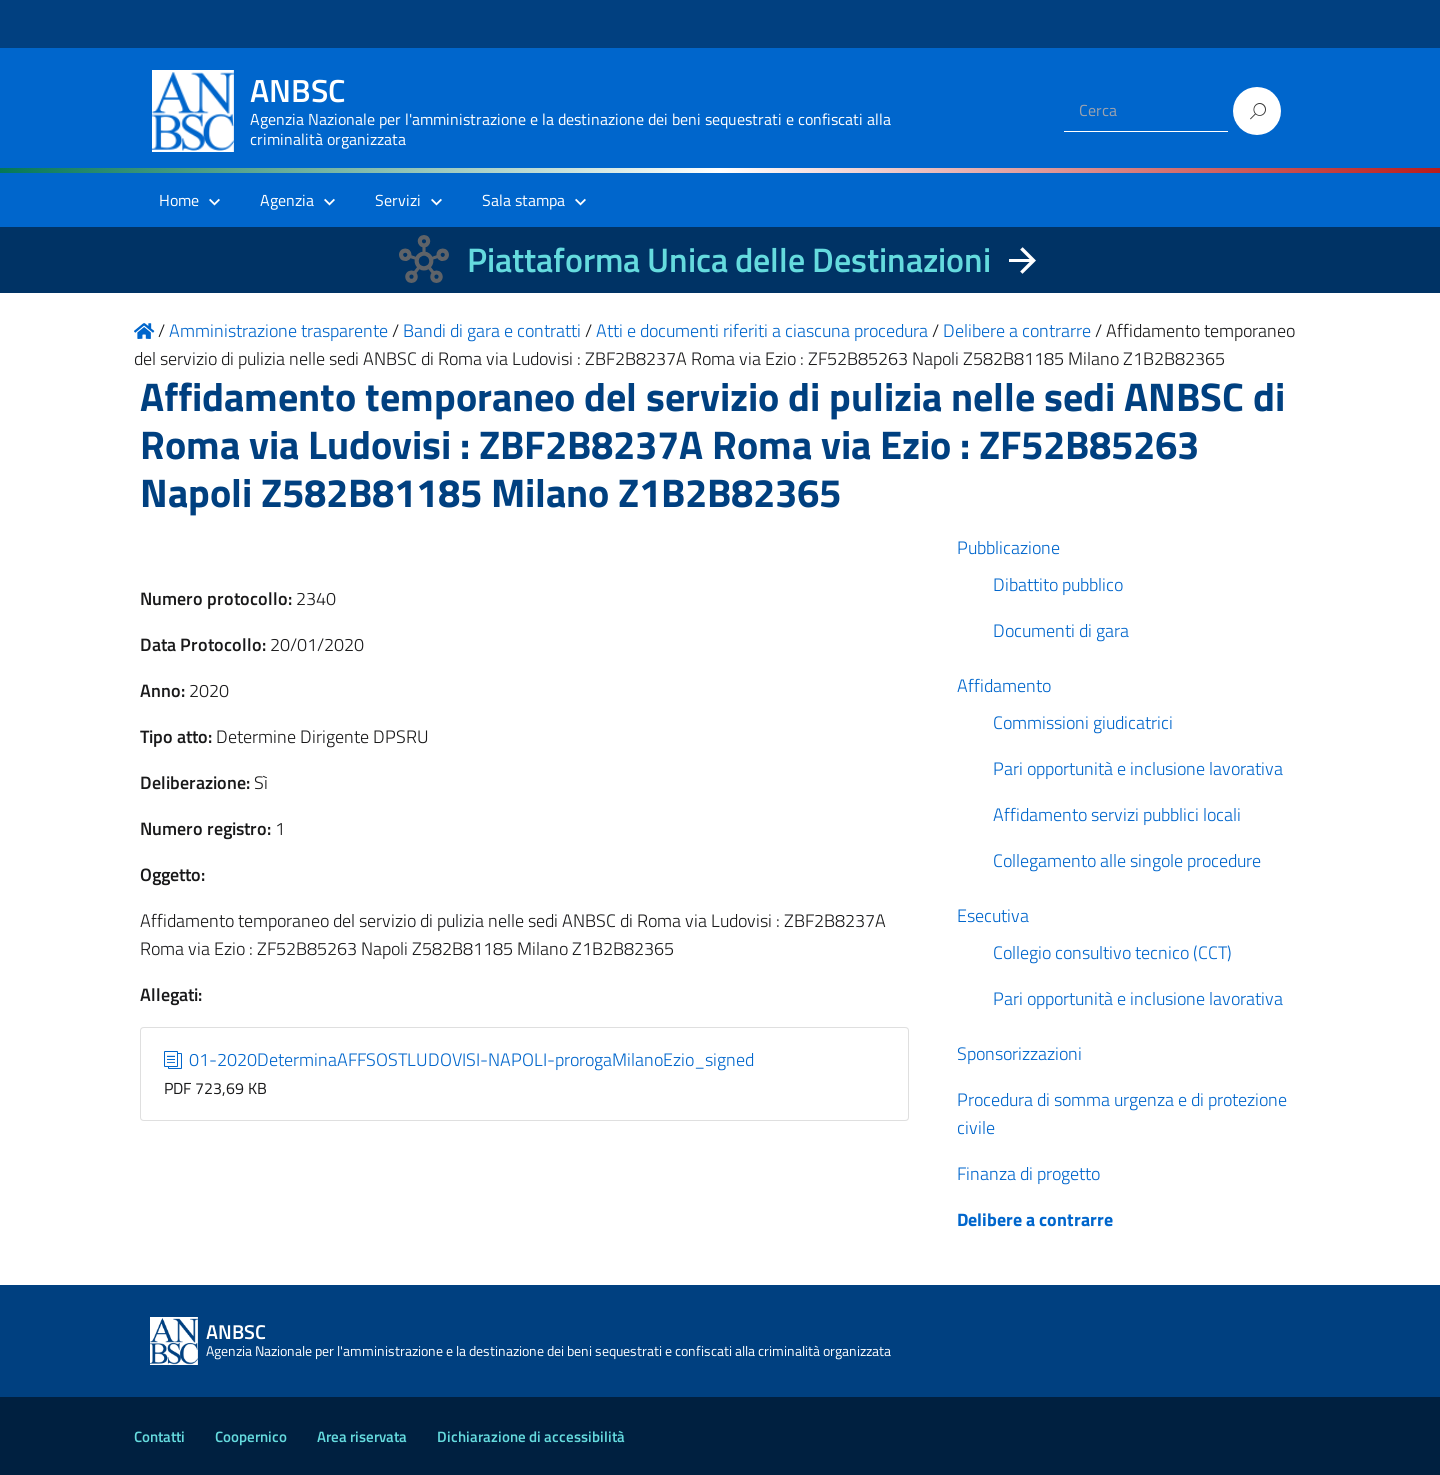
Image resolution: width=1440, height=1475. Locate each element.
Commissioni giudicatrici (1083, 722)
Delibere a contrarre (1035, 1219)
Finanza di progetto (1028, 1173)
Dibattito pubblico (1058, 584)
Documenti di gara (1061, 630)
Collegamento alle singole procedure (1127, 860)
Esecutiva (993, 915)
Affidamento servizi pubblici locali (1117, 814)
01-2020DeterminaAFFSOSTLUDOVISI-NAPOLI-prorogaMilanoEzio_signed (459, 1059)
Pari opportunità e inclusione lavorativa (1138, 768)
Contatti (159, 1436)
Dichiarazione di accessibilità (531, 1436)
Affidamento (1004, 685)
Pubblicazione (1008, 547)
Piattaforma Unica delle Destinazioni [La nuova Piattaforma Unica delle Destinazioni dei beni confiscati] (729, 259)
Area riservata (362, 1436)
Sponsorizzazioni (1019, 1053)
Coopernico (251, 1436)
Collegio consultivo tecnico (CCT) (1112, 952)
